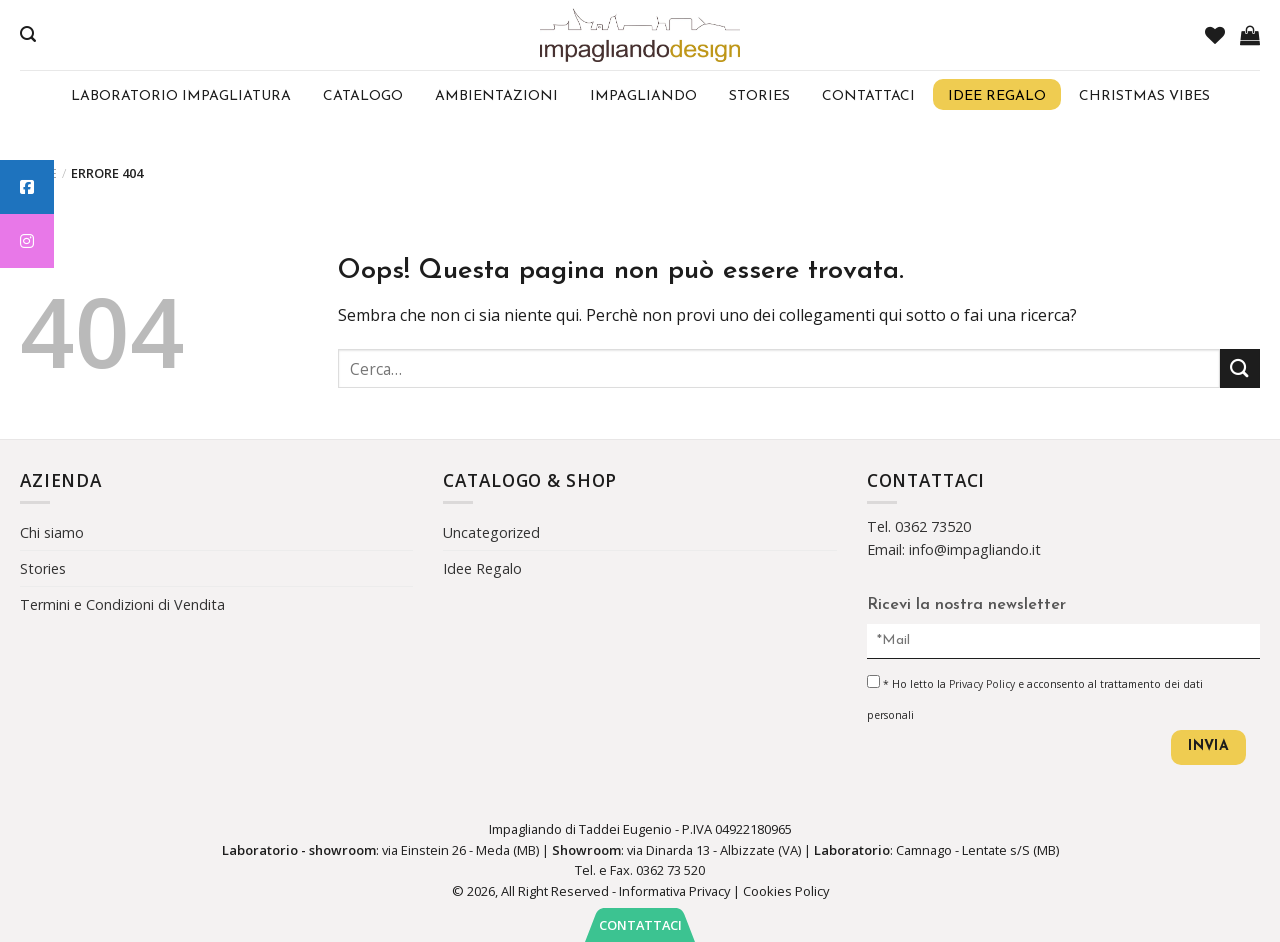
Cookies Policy (786, 891)
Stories (759, 96)
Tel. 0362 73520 (919, 526)
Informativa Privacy (674, 891)
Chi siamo (52, 532)
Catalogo (363, 96)
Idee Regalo (482, 568)
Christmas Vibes (1144, 96)
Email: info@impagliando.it (954, 549)
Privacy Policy (982, 684)
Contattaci (868, 96)
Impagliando (643, 96)
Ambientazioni (496, 96)
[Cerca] (28, 34)
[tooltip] (27, 187)
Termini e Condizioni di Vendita (122, 604)
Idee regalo (997, 96)
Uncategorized (491, 532)
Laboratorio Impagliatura (181, 96)
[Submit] (1240, 368)
